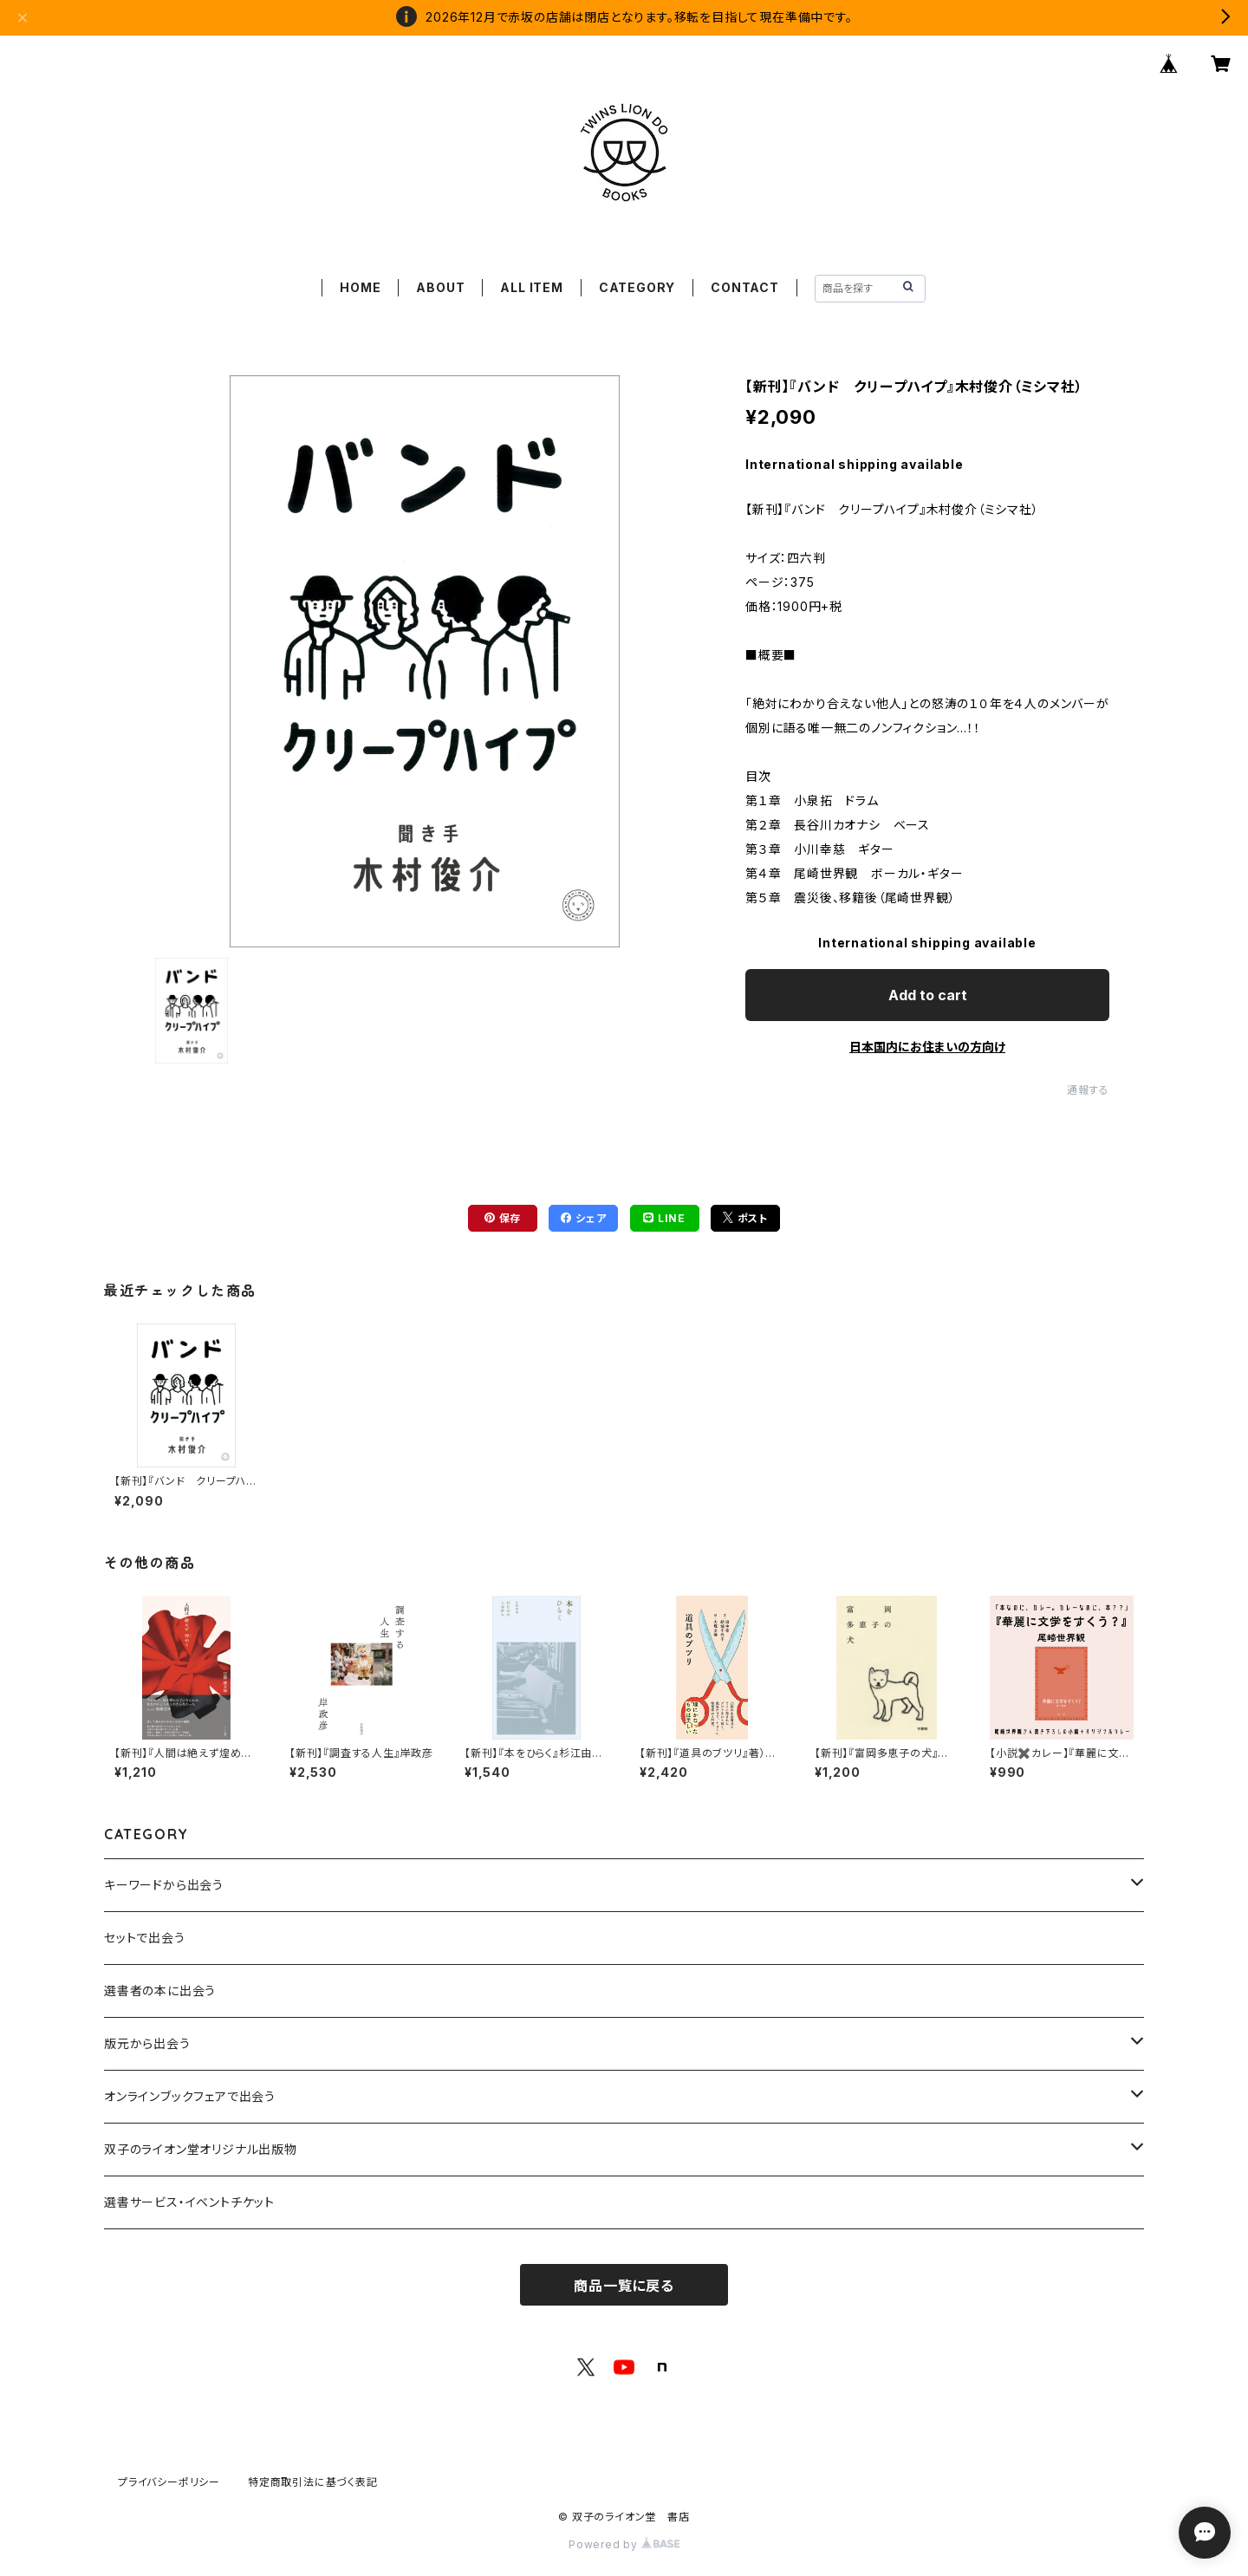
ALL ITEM (531, 287)
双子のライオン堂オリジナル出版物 (200, 2149)
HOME (360, 287)
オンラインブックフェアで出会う (190, 2096)
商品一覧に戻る (624, 2285)
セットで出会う (144, 1937)
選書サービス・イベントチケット (189, 2202)
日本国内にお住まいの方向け (927, 1046)
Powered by (624, 2544)
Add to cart (927, 995)
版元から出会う (147, 2043)
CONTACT (745, 287)
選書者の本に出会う (160, 1990)
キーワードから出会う (164, 1884)
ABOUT (440, 287)
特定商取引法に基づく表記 (313, 2481)
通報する (1088, 1089)
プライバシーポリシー (169, 2481)
